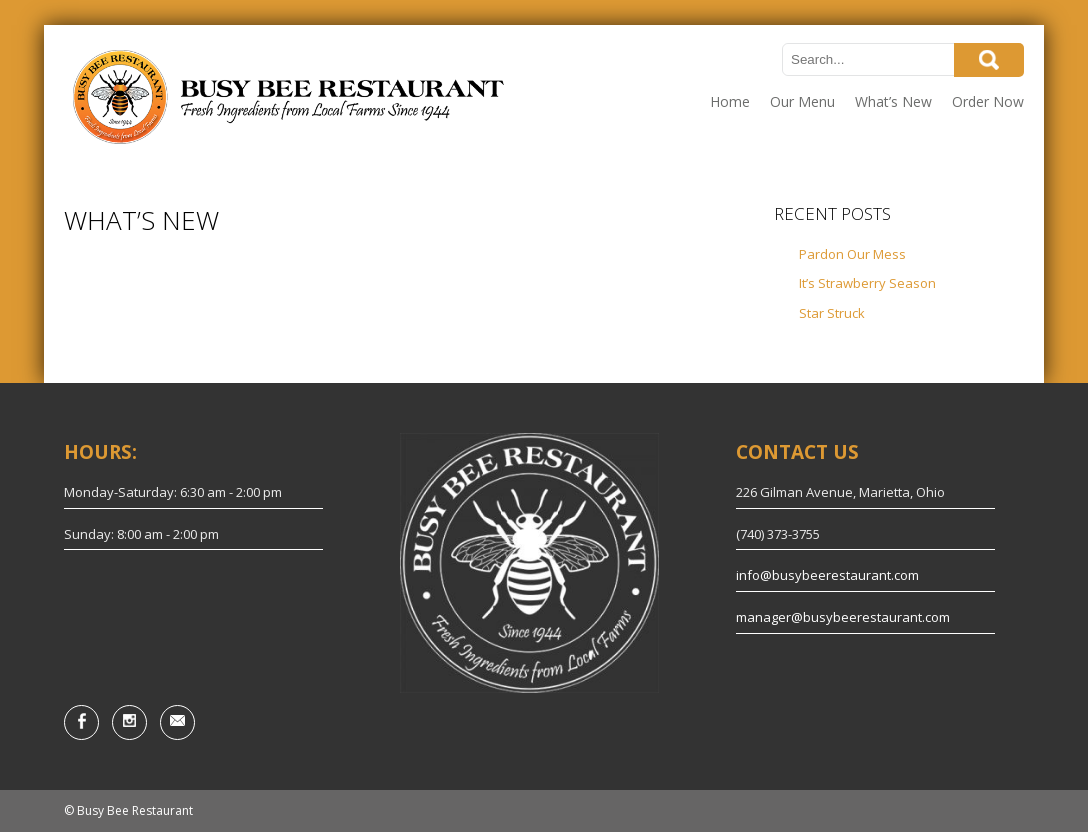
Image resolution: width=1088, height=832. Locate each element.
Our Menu (802, 101)
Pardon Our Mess (852, 254)
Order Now (988, 101)
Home (730, 101)
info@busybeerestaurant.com (827, 575)
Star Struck (832, 313)
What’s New (893, 101)
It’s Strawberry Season (867, 283)
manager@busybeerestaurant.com (843, 617)
